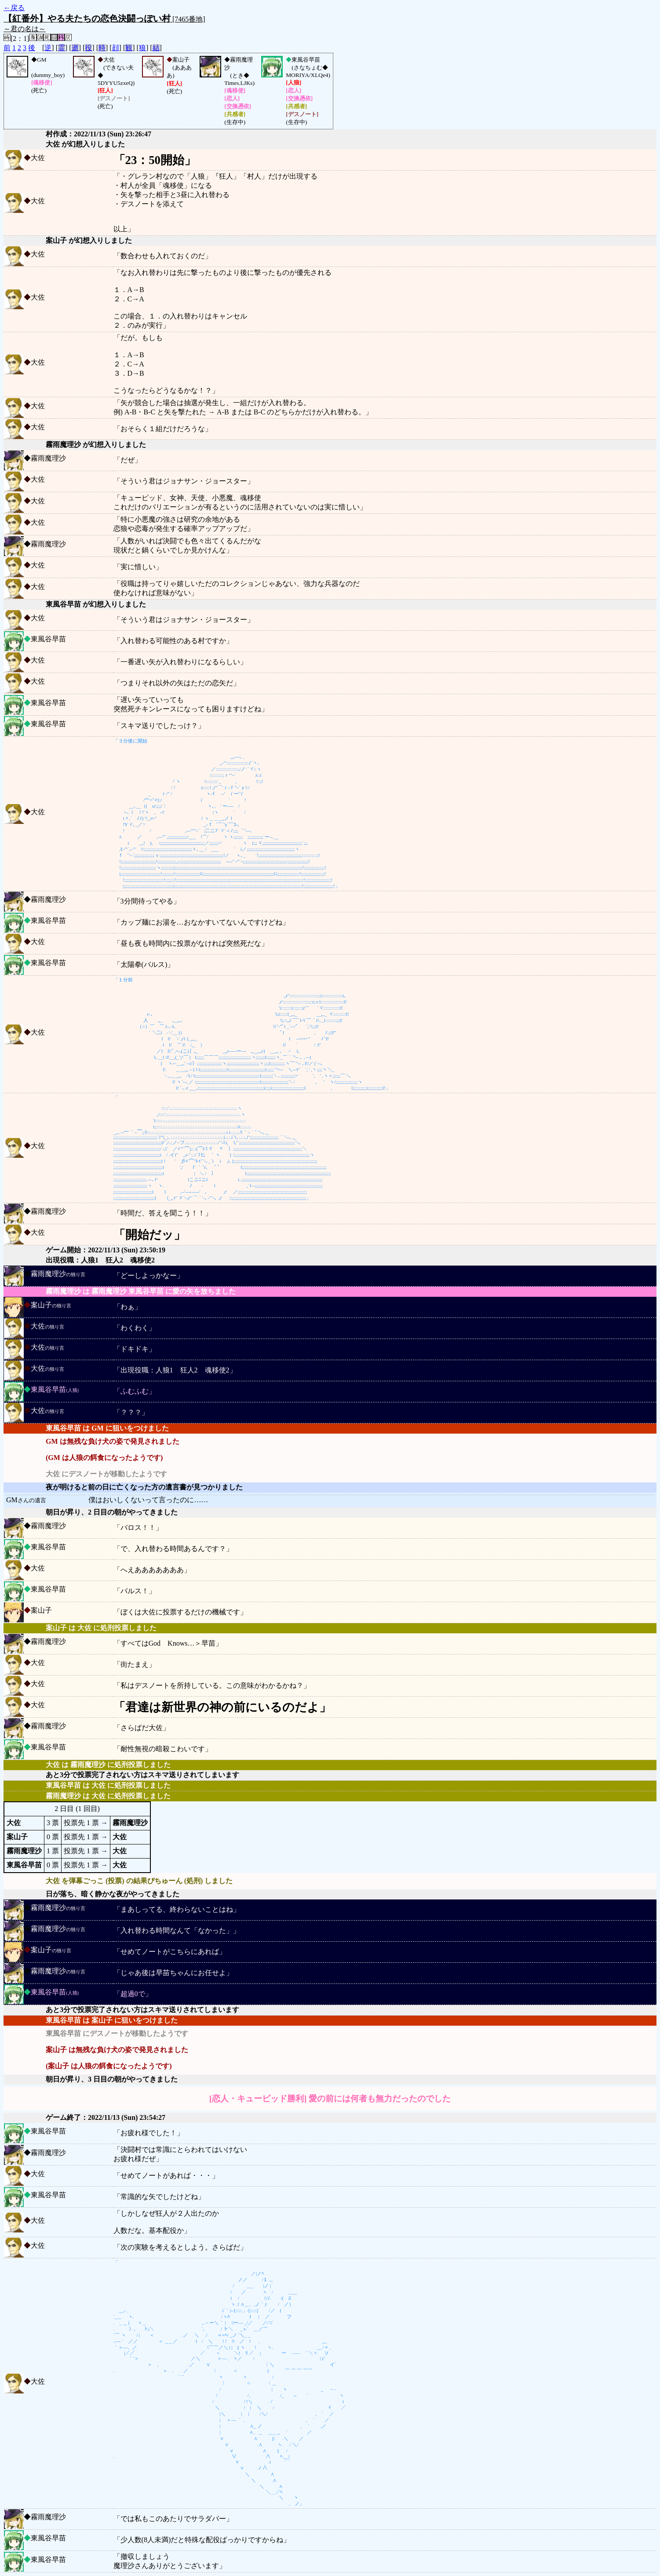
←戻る (14, 7)
